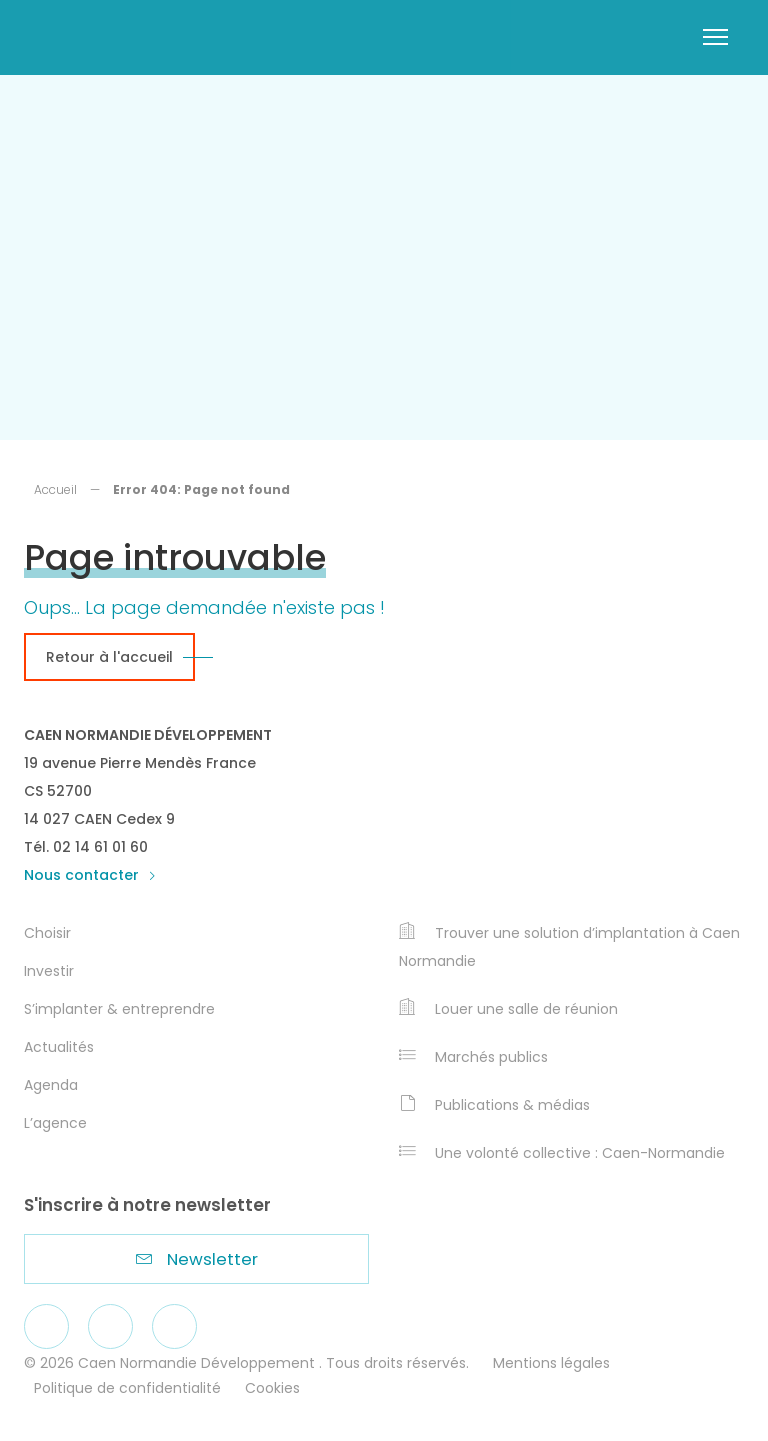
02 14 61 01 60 (100, 847)
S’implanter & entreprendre (119, 1009)
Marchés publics (473, 1057)
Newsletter (197, 1259)
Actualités (59, 1047)
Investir (49, 971)
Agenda (51, 1085)
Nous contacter (90, 875)
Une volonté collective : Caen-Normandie (562, 1153)
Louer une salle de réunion (508, 1009)
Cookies (272, 1388)
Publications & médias (494, 1105)
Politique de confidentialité (127, 1388)
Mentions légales (551, 1363)
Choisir (47, 933)
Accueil (55, 489)
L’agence (55, 1123)
